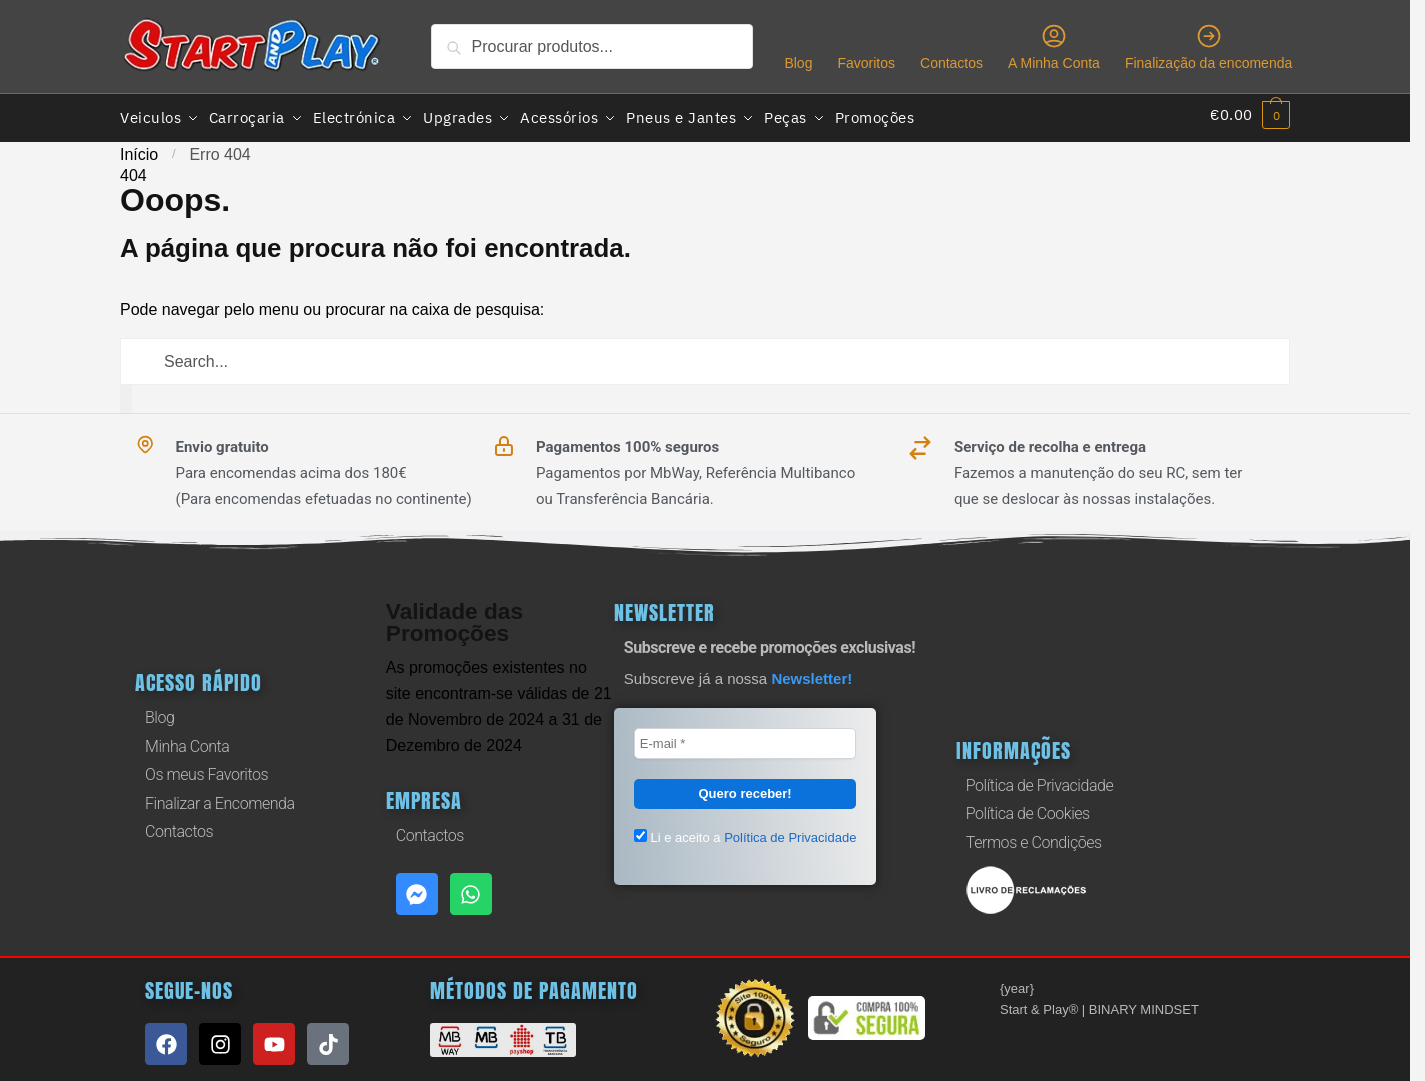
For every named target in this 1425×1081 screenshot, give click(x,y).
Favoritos (866, 63)
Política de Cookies (1028, 808)
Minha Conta (187, 741)
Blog (798, 63)
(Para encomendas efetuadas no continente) (324, 494)
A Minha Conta (1054, 46)
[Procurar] (126, 394)
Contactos (951, 63)
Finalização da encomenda (1208, 46)
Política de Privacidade (1039, 780)
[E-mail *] (745, 739)
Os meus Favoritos (206, 769)
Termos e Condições (1034, 837)
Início (139, 149)
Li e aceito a (745, 832)
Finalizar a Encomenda (220, 798)
